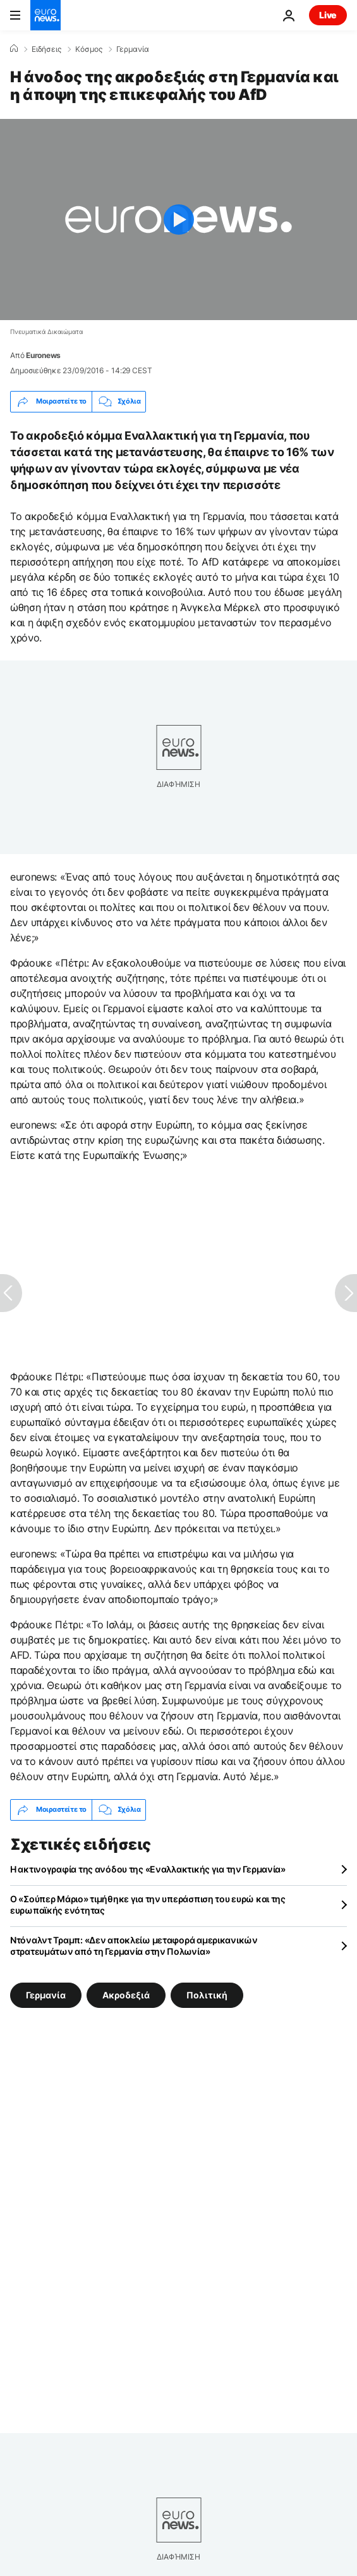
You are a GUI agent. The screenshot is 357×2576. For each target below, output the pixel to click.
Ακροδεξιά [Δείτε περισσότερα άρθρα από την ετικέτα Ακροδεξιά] (126, 1994)
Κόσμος (88, 49)
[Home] (14, 48)
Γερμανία (132, 49)
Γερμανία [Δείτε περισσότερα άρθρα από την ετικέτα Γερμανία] (46, 1994)
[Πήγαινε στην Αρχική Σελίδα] (45, 15)
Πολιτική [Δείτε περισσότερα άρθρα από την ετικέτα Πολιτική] (206, 1994)
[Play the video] (178, 219)
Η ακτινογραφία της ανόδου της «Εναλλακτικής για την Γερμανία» (148, 1869)
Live (328, 14)
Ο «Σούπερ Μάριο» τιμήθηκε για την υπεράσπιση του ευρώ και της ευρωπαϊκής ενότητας (148, 1904)
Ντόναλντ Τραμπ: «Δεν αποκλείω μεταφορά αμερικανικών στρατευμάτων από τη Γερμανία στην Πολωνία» (134, 1946)
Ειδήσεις (46, 49)
